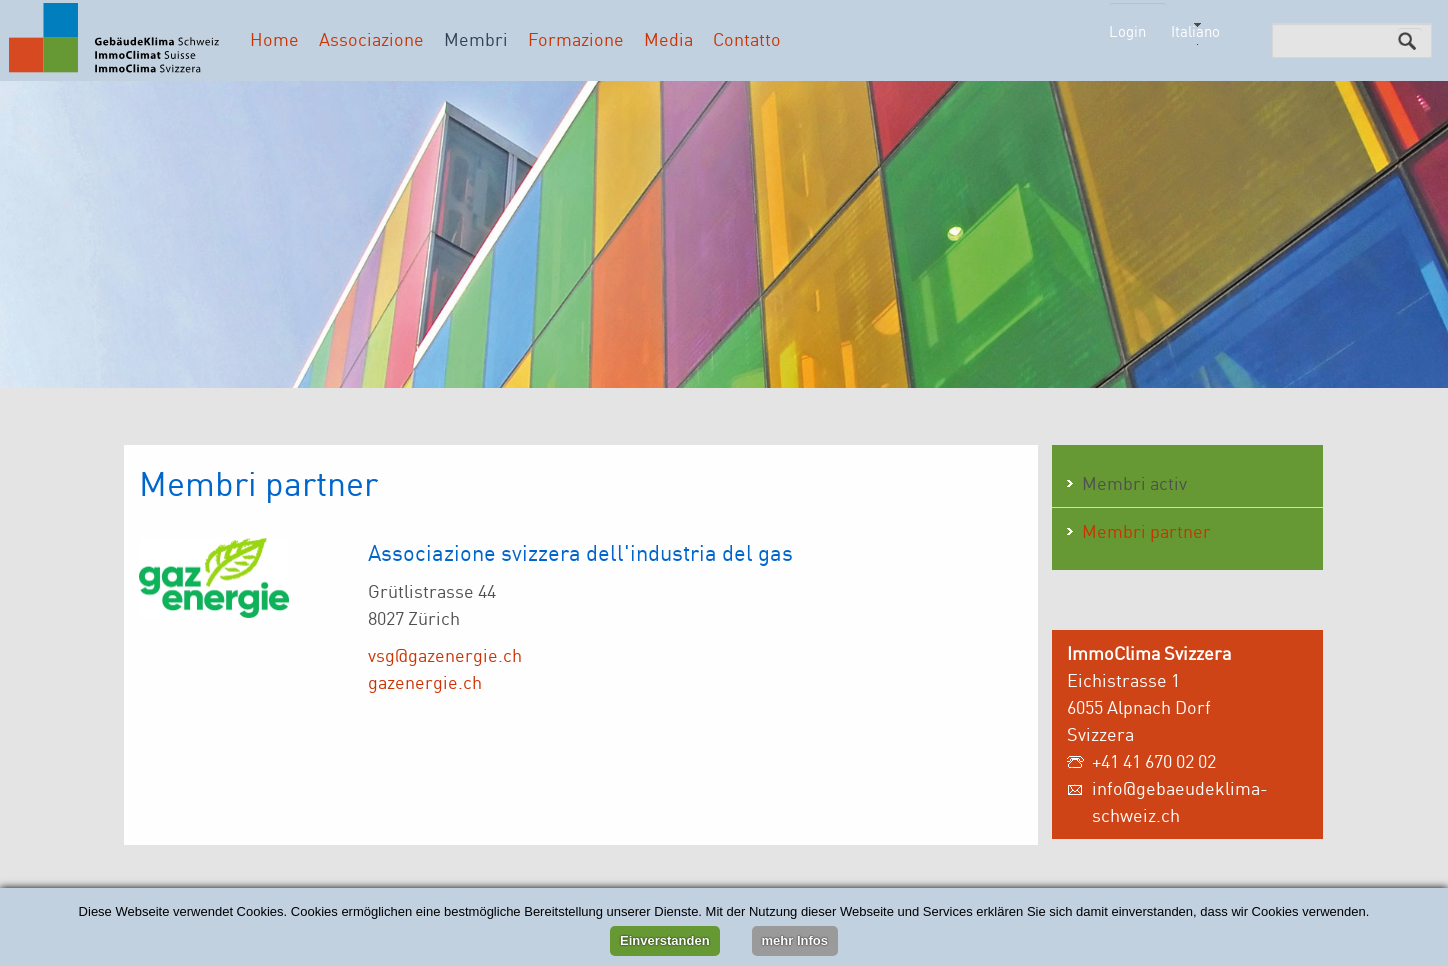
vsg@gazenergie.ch (445, 655)
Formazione (576, 39)
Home (274, 39)
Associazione (371, 39)
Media (668, 39)
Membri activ (1134, 483)
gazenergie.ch (425, 682)
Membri (476, 39)
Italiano (1195, 31)
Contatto (747, 39)
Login (1127, 31)
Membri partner (1146, 531)
